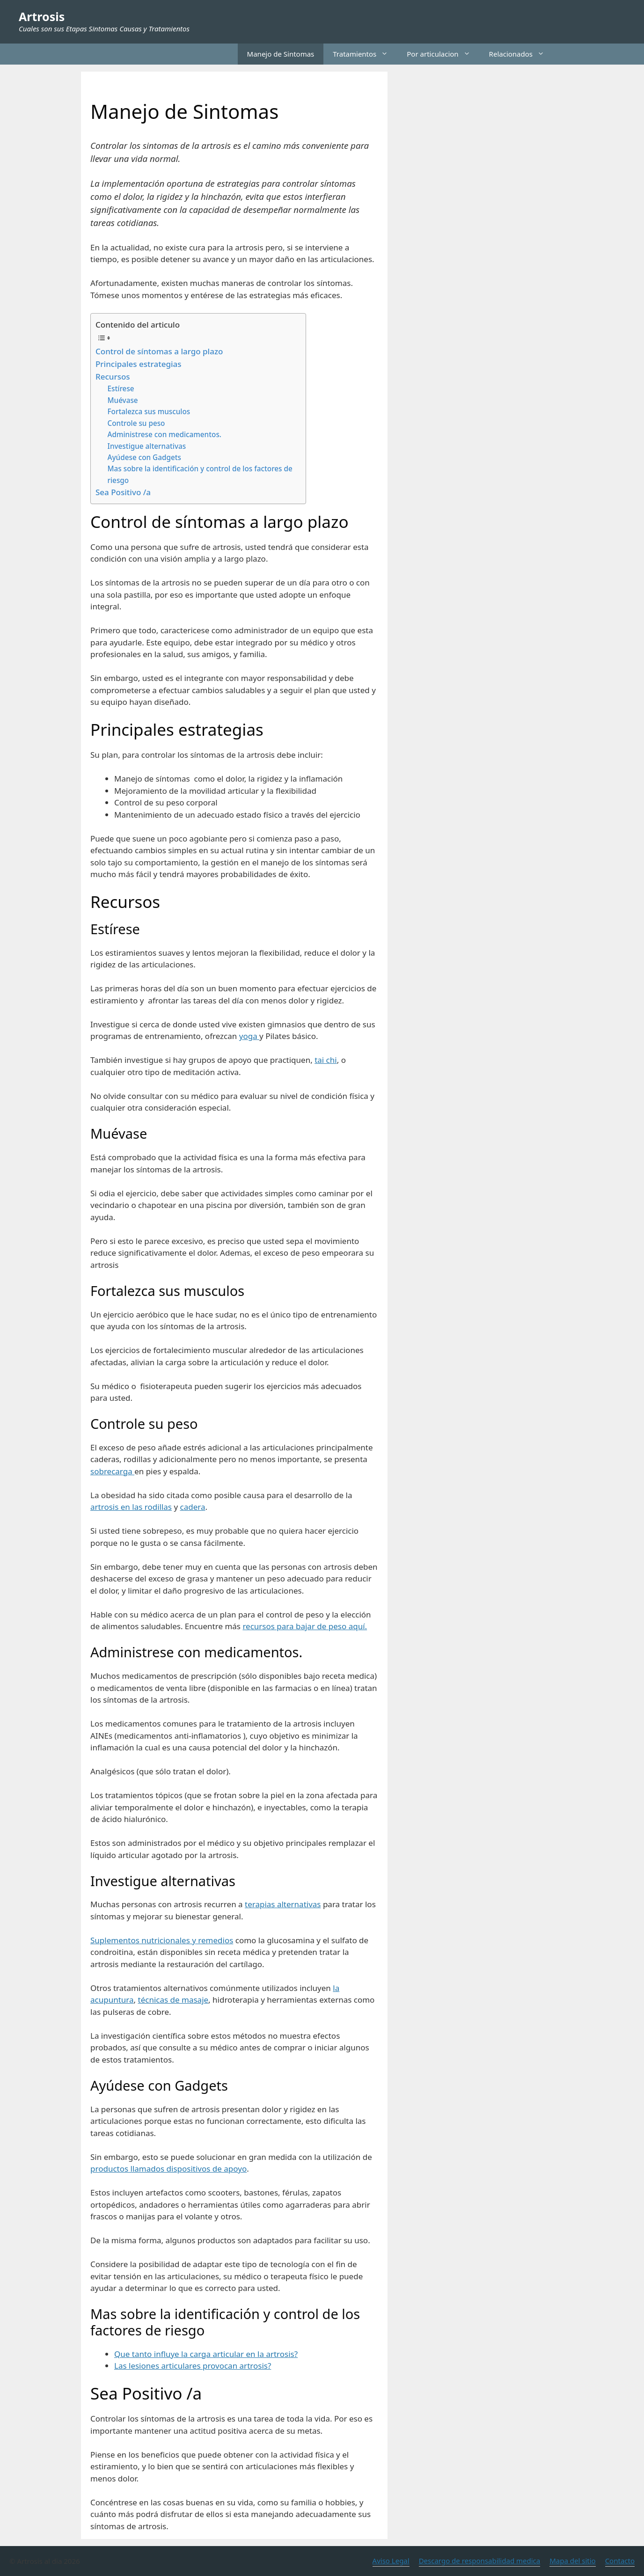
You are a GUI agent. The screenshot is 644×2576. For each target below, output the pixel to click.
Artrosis (42, 16)
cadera (192, 1506)
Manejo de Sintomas (281, 54)
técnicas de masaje (173, 1999)
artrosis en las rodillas (131, 1506)
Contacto (620, 2560)
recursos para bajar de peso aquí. (304, 1626)
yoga (249, 1036)
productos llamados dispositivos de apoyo (168, 2168)
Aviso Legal (391, 2560)
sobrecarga (112, 1471)
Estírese (121, 388)
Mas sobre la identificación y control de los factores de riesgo (200, 474)
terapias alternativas (283, 1904)
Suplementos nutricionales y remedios (161, 1940)
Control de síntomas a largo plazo (159, 351)
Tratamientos (365, 54)
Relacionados (521, 54)
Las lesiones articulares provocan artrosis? (192, 2365)
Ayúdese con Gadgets (144, 457)
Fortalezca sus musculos (149, 411)
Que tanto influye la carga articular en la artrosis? (206, 2354)
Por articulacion (443, 54)
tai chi (326, 1059)
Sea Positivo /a (123, 492)
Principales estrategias (138, 364)
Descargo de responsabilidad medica (480, 2560)
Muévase (123, 400)
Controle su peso (136, 423)
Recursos (112, 376)
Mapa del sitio (572, 2560)
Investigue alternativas (147, 446)
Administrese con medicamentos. (165, 434)
